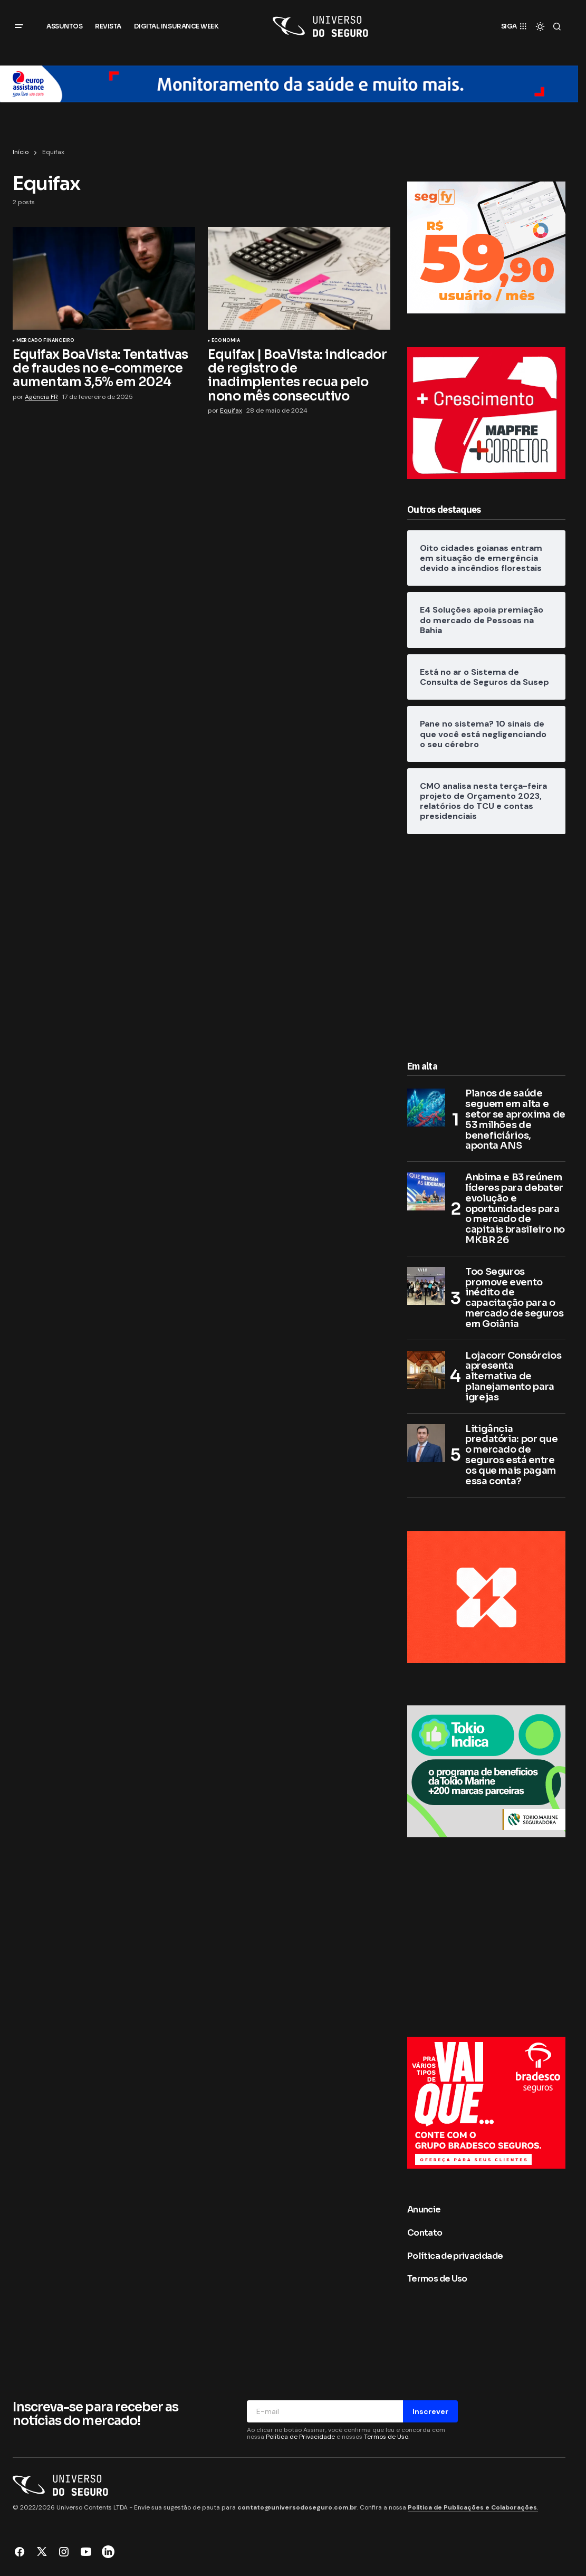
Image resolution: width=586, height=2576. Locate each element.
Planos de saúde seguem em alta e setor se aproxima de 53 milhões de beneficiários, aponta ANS (515, 1120)
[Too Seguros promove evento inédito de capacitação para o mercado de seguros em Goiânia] (426, 1286)
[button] (19, 26)
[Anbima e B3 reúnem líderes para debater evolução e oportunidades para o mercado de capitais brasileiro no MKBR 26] (426, 1191)
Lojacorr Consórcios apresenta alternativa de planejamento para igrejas (513, 1377)
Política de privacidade (455, 2256)
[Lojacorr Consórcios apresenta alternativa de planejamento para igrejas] (426, 1370)
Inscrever (430, 2411)
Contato (425, 2232)
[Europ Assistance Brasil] (289, 83)
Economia (226, 341)
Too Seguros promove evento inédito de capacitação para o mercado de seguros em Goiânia (514, 1298)
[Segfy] (486, 246)
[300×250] (486, 2101)
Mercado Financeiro (45, 341)
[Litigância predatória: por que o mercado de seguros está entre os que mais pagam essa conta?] (426, 1443)
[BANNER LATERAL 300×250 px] (486, 1596)
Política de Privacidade (300, 2436)
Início (20, 152)
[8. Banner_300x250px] (486, 1770)
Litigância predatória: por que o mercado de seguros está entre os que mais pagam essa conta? (511, 1455)
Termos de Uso (437, 2278)
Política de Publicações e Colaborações (472, 2507)
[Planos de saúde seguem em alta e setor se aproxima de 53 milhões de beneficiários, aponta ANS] (426, 1108)
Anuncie (424, 2209)
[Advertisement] (486, 944)
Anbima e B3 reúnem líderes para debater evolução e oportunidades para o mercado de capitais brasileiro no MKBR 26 (515, 1209)
